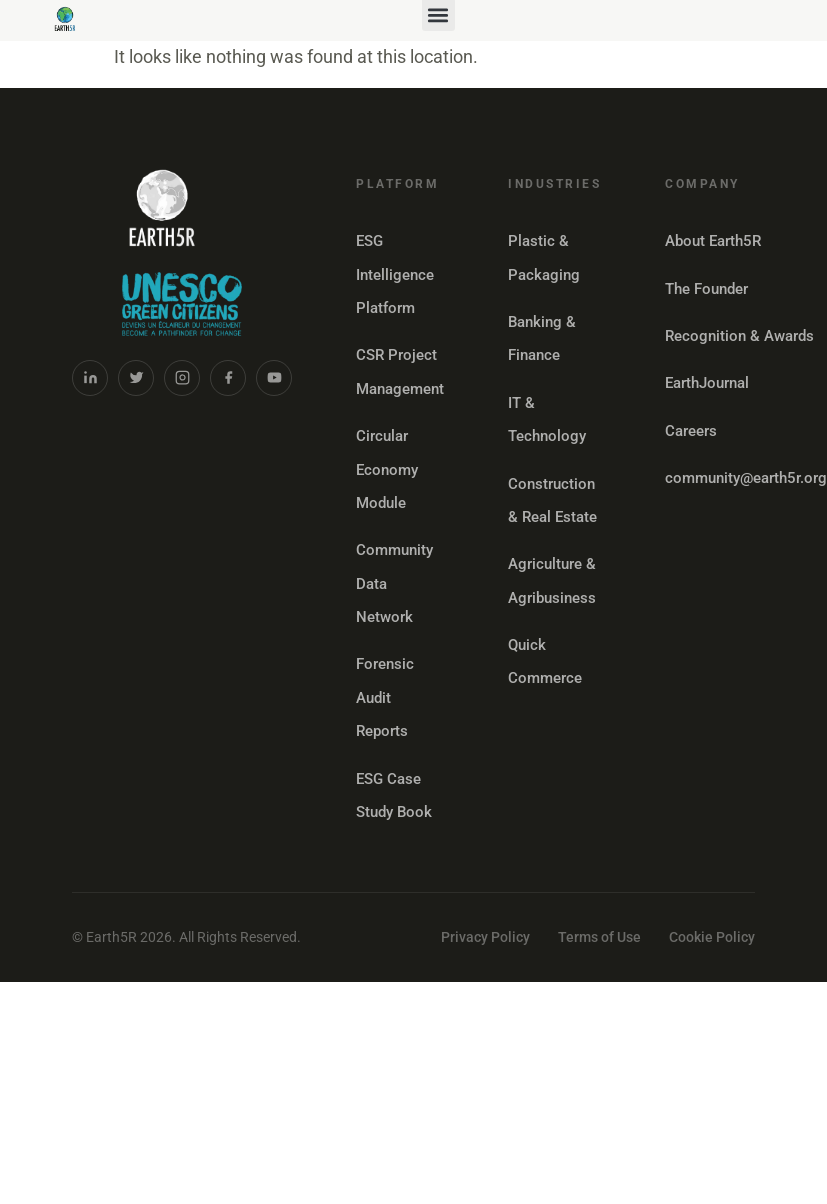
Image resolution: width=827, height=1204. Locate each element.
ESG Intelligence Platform (395, 274)
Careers (691, 431)
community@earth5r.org (746, 478)
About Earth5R (713, 241)
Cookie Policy (712, 937)
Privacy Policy (485, 937)
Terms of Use (599, 937)
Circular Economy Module (387, 469)
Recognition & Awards (739, 336)
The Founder (706, 289)
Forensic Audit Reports (385, 697)
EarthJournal (707, 383)
